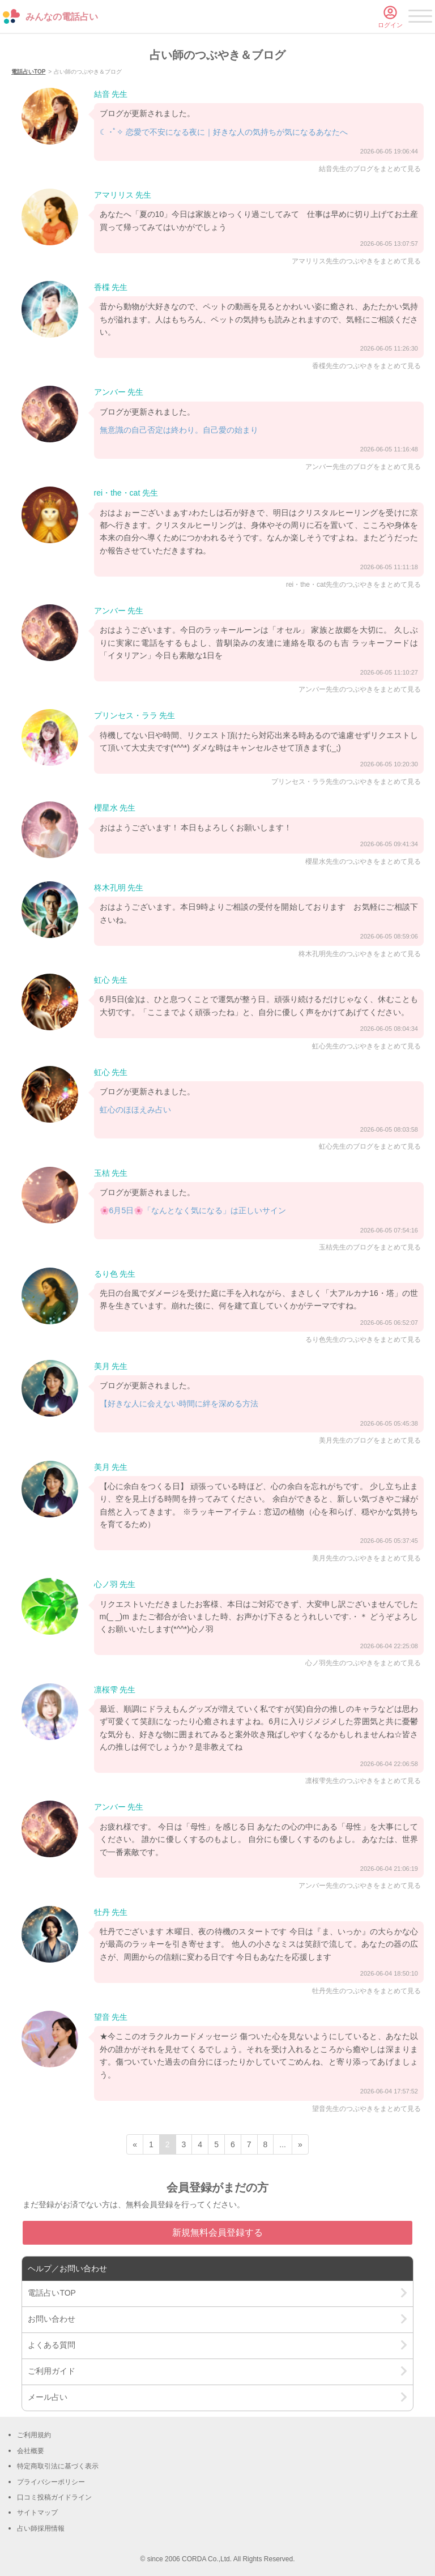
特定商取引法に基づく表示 (58, 2466)
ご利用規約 (34, 2435)
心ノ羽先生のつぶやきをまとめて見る (363, 1663)
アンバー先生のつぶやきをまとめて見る (359, 689)
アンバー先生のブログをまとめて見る (363, 467)
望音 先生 (111, 2016)
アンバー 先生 (119, 391)
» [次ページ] (300, 2144)
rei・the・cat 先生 (126, 492)
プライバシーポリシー (51, 2482)
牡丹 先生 (111, 1912)
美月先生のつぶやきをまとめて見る (366, 1558)
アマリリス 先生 (123, 194)
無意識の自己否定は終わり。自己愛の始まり (179, 429)
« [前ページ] (135, 2144)
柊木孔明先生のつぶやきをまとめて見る (359, 954)
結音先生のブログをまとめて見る (370, 169)
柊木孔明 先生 (119, 887)
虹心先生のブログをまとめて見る (370, 1146)
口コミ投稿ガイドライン (54, 2497)
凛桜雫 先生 (115, 1689)
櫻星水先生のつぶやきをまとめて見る (363, 861)
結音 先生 (111, 94)
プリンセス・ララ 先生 (135, 715)
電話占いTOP (28, 72)
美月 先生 (111, 1366)
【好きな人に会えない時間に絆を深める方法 (179, 1403)
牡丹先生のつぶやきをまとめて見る (366, 1991)
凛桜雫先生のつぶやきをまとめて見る (363, 1781)
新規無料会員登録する (217, 2232)
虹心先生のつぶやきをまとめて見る (366, 1046)
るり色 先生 (115, 1273)
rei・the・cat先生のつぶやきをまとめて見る (353, 584)
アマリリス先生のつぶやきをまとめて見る (356, 261)
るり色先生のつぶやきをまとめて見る (363, 1340)
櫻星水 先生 (115, 807)
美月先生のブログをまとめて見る (370, 1440)
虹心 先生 (111, 979)
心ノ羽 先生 (115, 1584)
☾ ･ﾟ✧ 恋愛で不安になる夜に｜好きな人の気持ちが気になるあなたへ (224, 132)
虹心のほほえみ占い (135, 1109)
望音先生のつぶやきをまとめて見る (366, 2109)
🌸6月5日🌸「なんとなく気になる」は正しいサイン (193, 1210)
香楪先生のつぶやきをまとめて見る (366, 366)
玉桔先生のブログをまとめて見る (370, 1247)
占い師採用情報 (41, 2528)
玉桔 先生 (111, 1173)
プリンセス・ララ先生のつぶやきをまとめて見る (346, 782)
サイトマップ (37, 2513)
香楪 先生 (111, 287)
